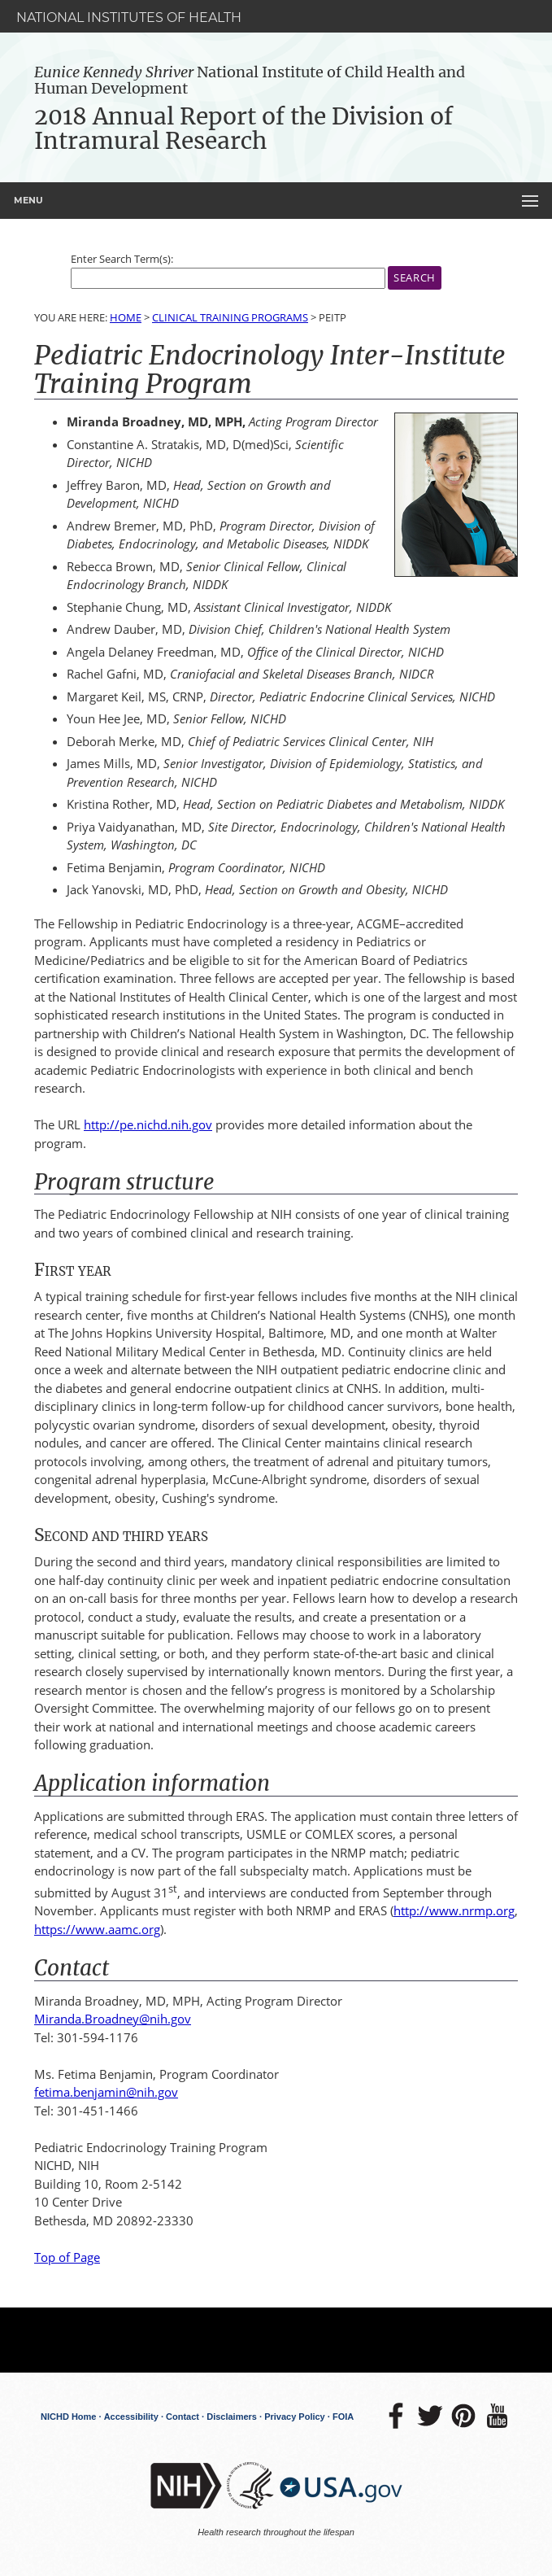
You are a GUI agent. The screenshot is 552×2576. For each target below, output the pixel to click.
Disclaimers (231, 2416)
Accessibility (131, 2416)
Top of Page (67, 2257)
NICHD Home (68, 2416)
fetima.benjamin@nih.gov (106, 2092)
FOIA (343, 2416)
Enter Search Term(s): (122, 259)
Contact (182, 2416)
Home (125, 317)
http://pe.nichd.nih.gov (148, 1124)
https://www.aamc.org (97, 1929)
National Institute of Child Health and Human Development (249, 80)
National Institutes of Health (128, 17)
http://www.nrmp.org (454, 1910)
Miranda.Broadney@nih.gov (112, 2019)
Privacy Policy (294, 2416)
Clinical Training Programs (230, 317)
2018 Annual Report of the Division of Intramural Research (243, 129)
